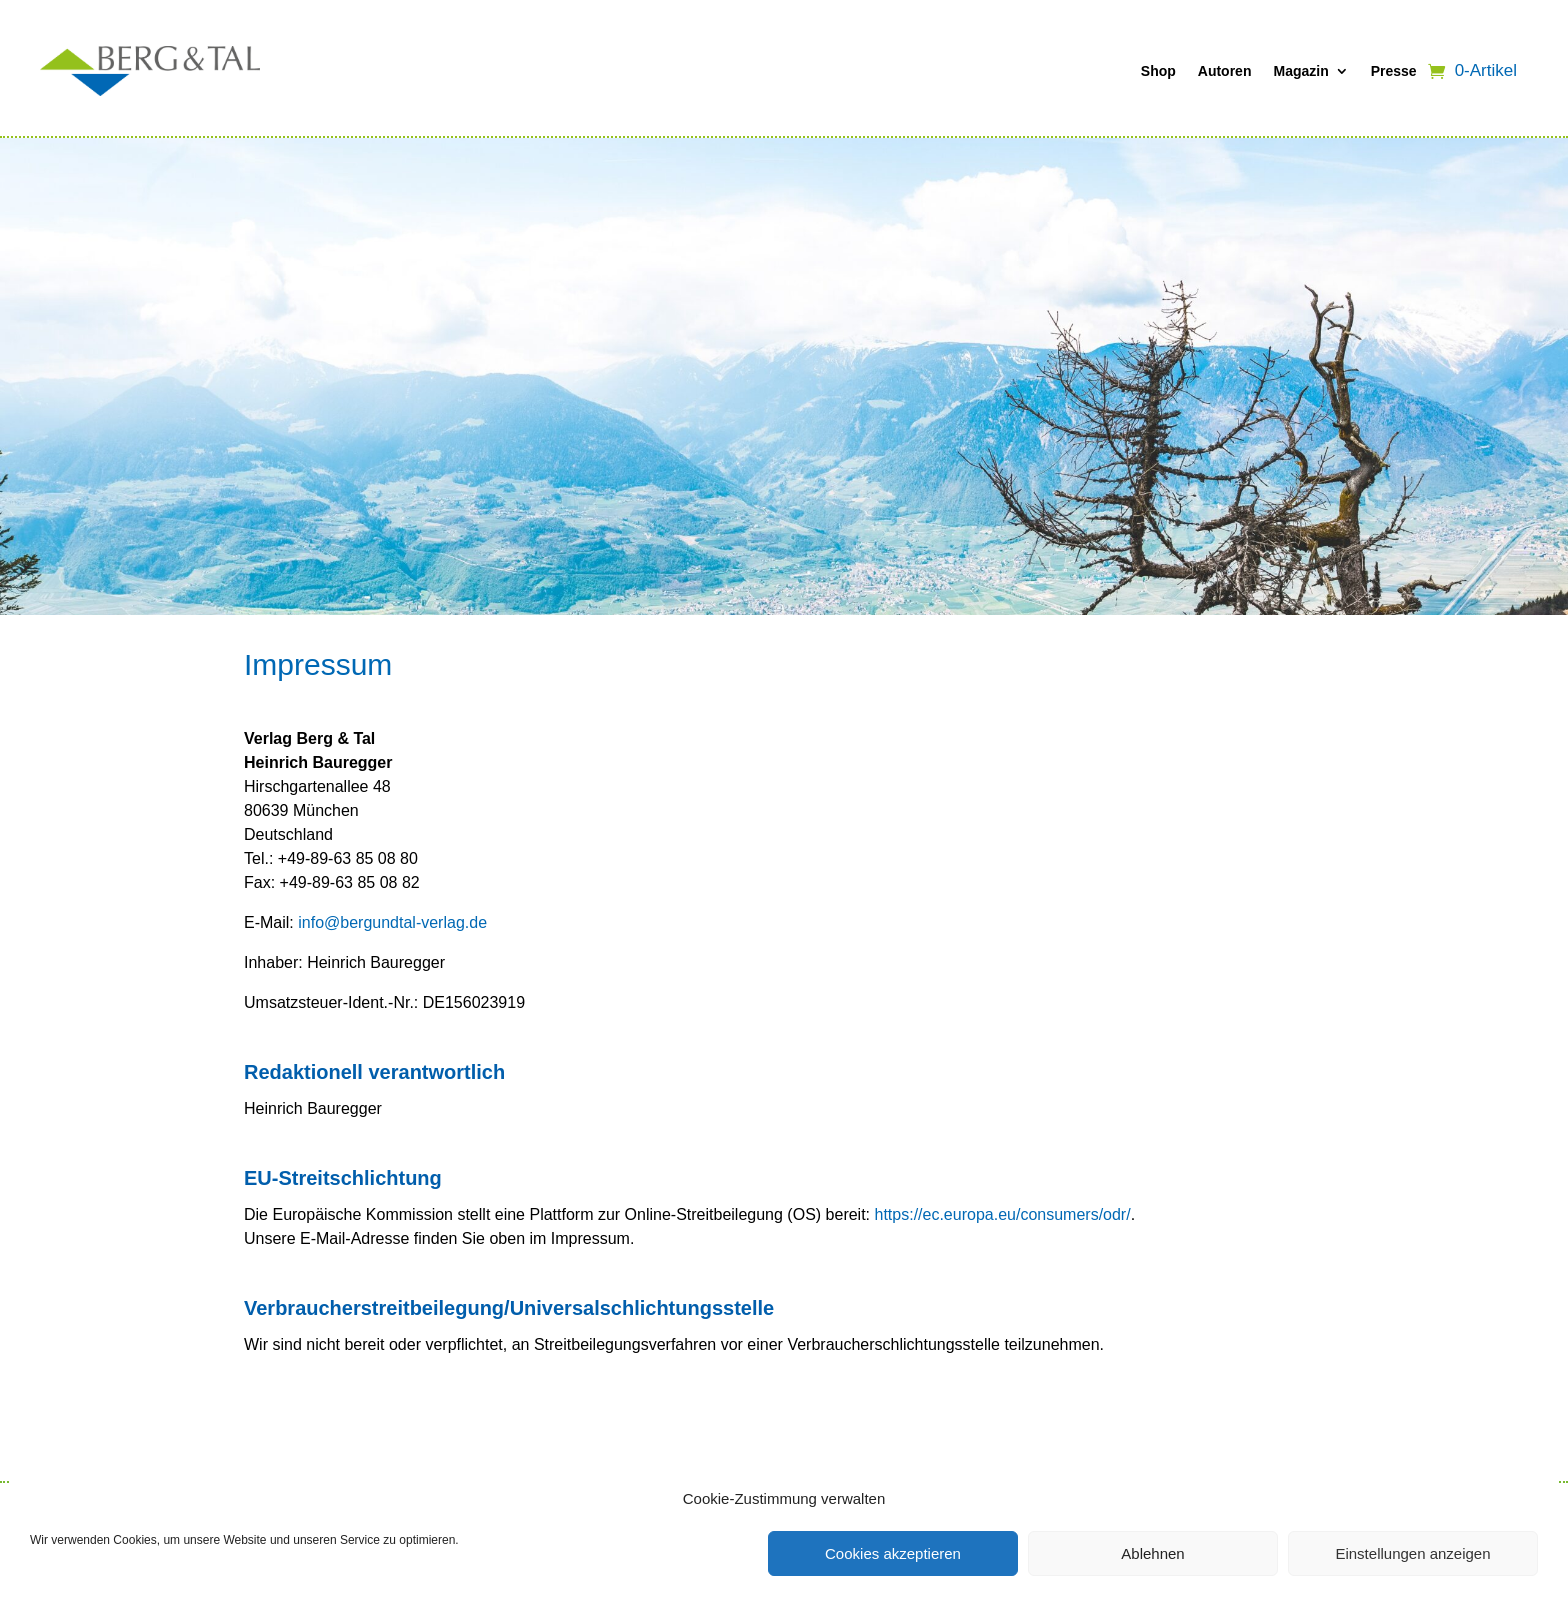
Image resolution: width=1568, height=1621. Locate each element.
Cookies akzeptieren (893, 1553)
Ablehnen (1152, 1553)
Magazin (1300, 71)
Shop (1158, 71)
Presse (1394, 71)
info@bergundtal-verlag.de (392, 922)
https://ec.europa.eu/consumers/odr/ (1003, 1214)
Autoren (1225, 71)
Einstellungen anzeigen (1412, 1553)
